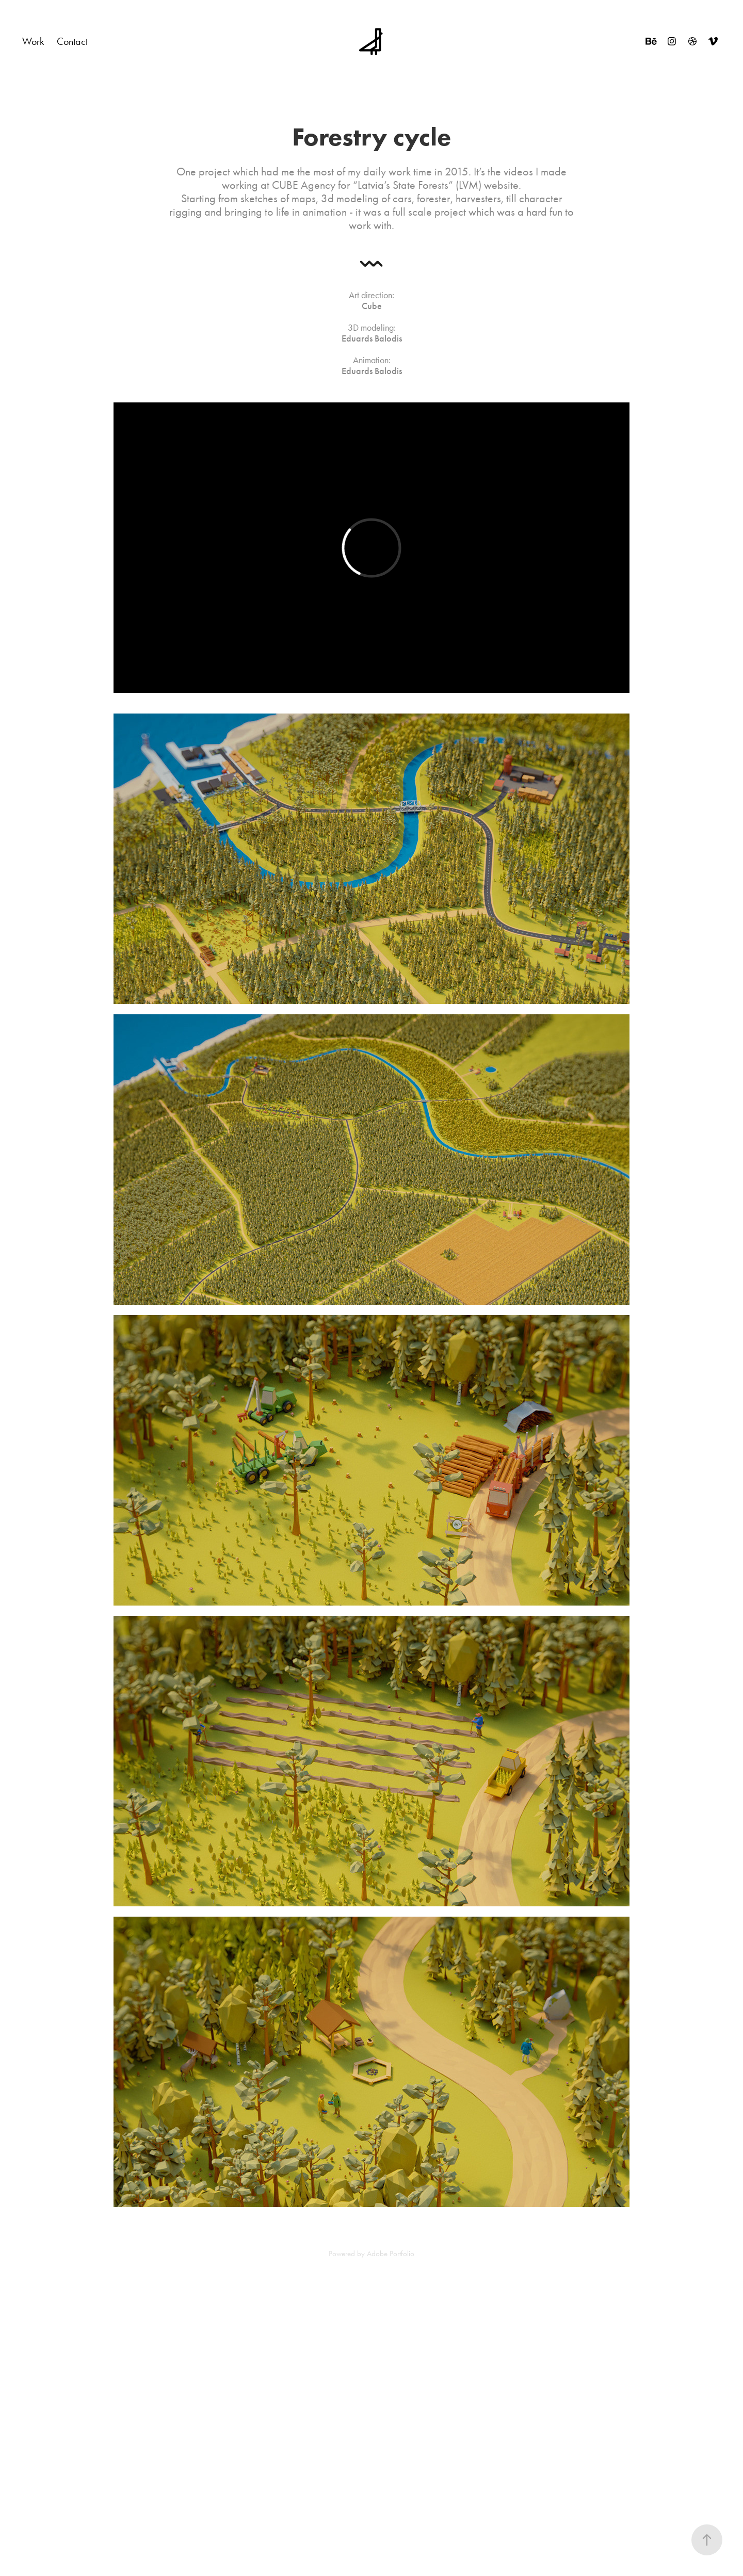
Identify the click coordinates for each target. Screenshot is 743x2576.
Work (33, 41)
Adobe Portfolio (390, 2253)
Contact (72, 41)
